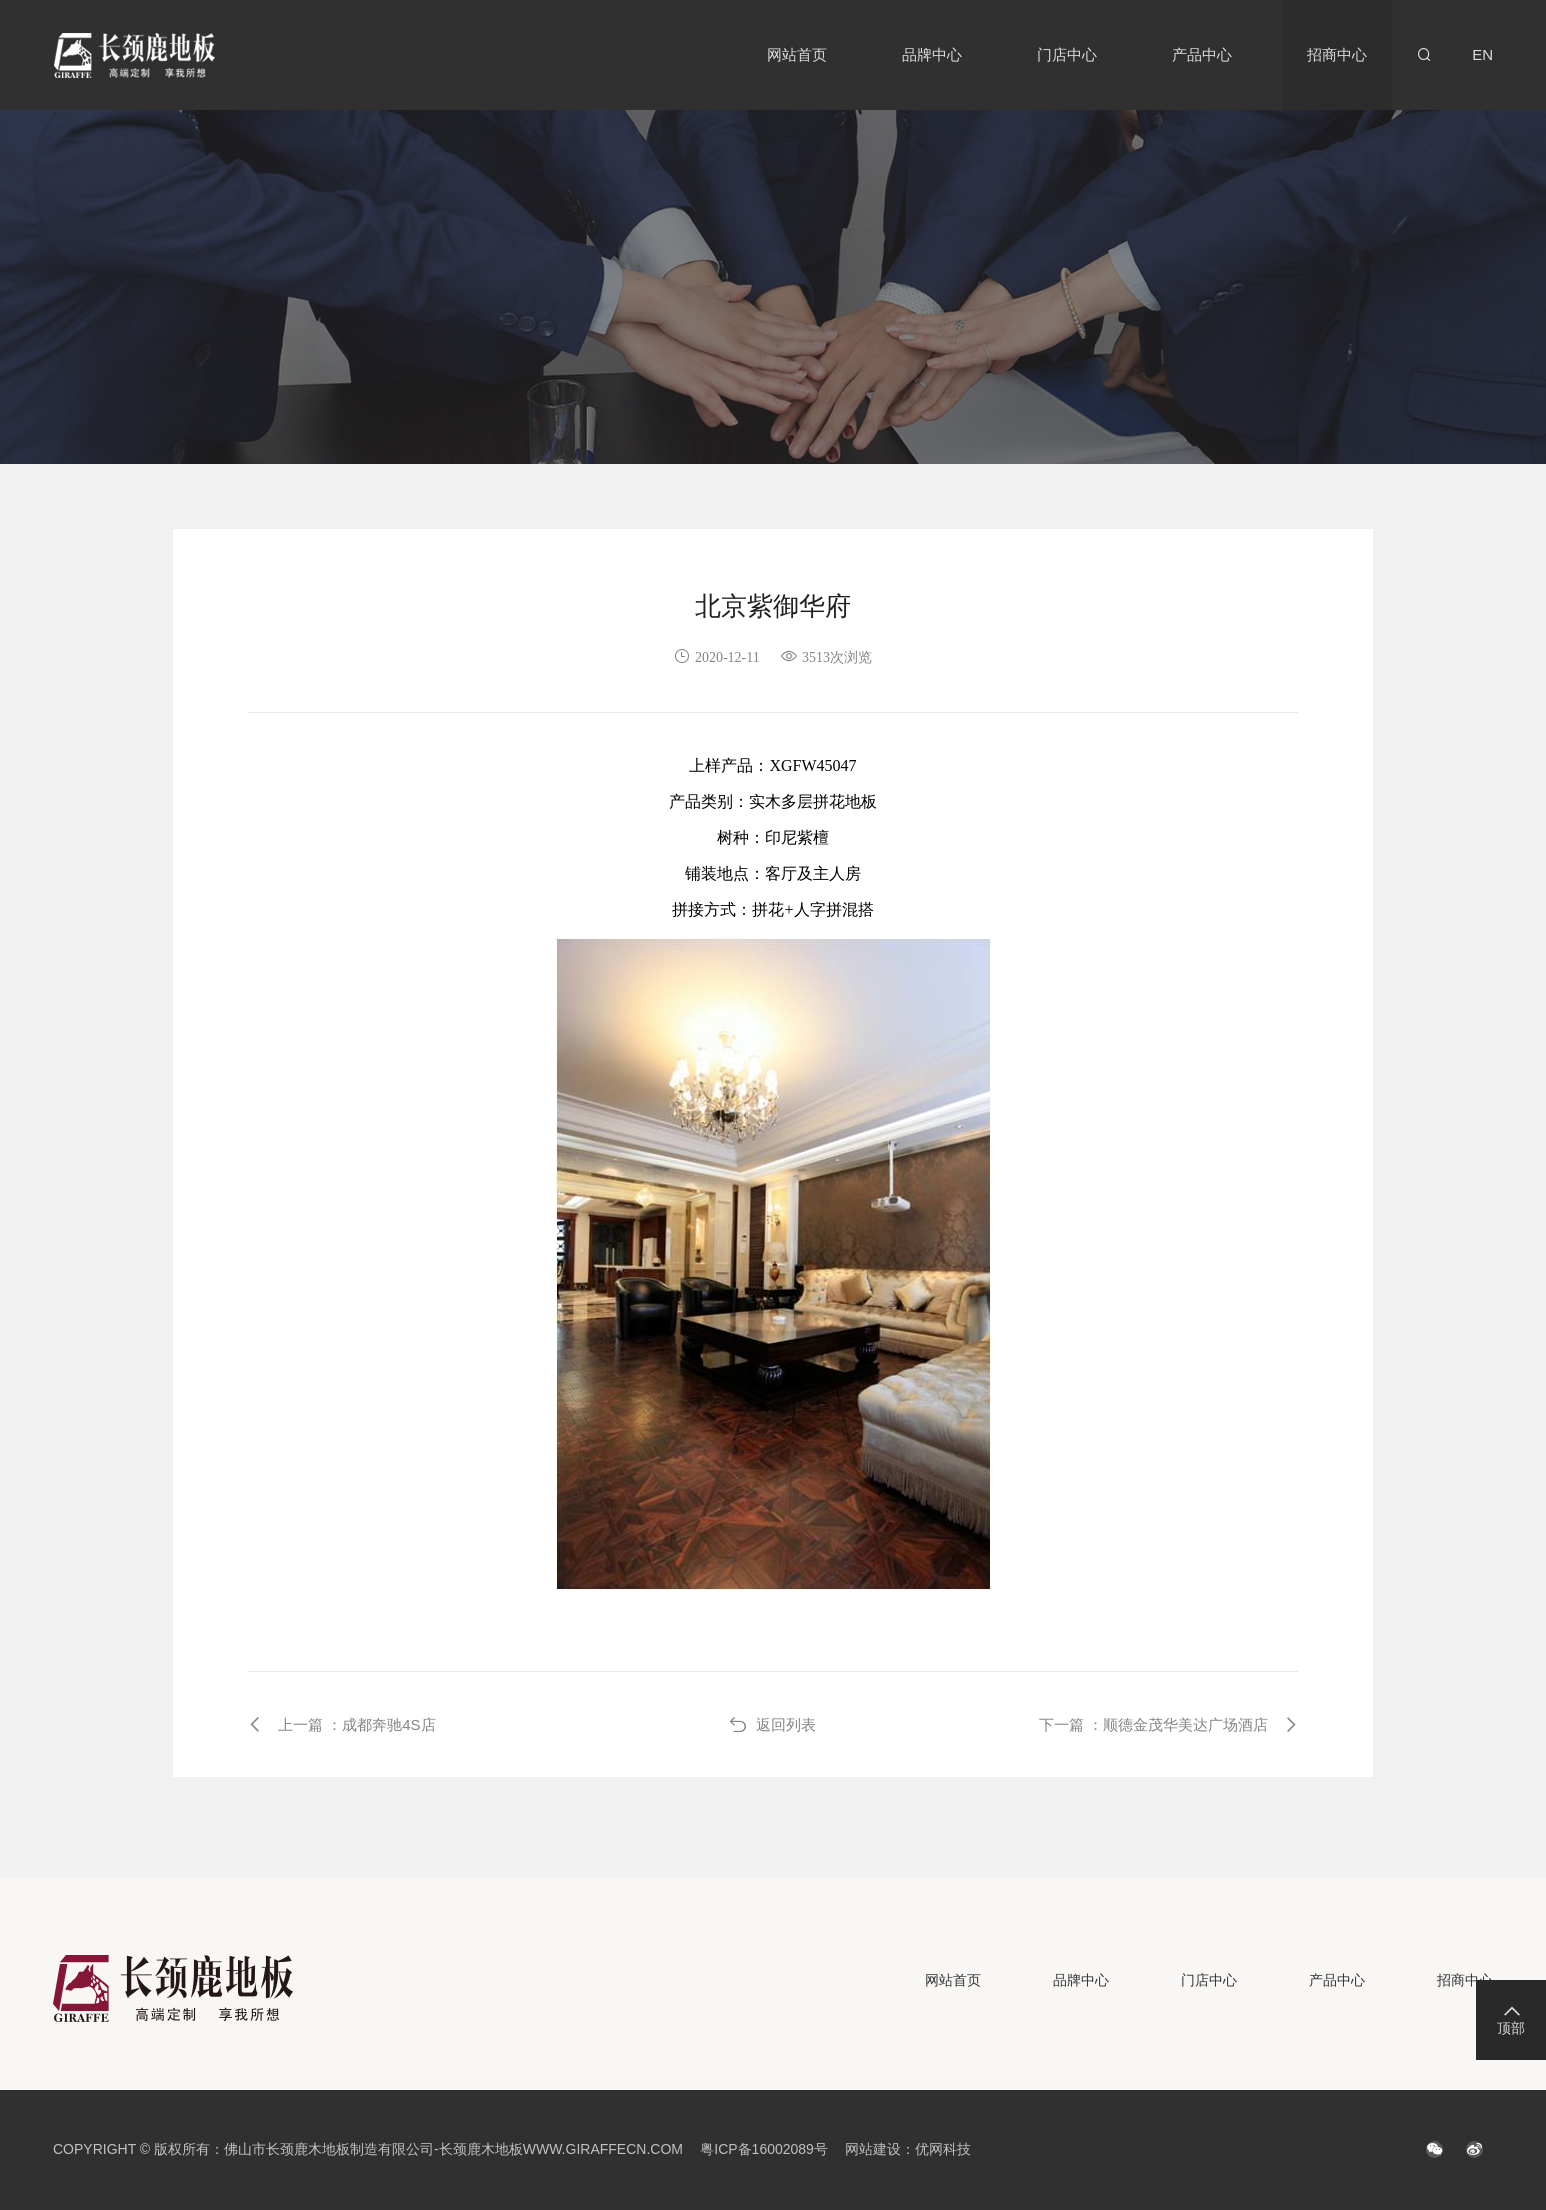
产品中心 (1202, 54)
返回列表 (773, 1724)
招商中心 (1337, 54)
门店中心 (1067, 54)
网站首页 (797, 54)
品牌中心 (932, 54)
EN (1482, 54)
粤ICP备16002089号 (764, 2149)
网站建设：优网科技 (908, 2149)
